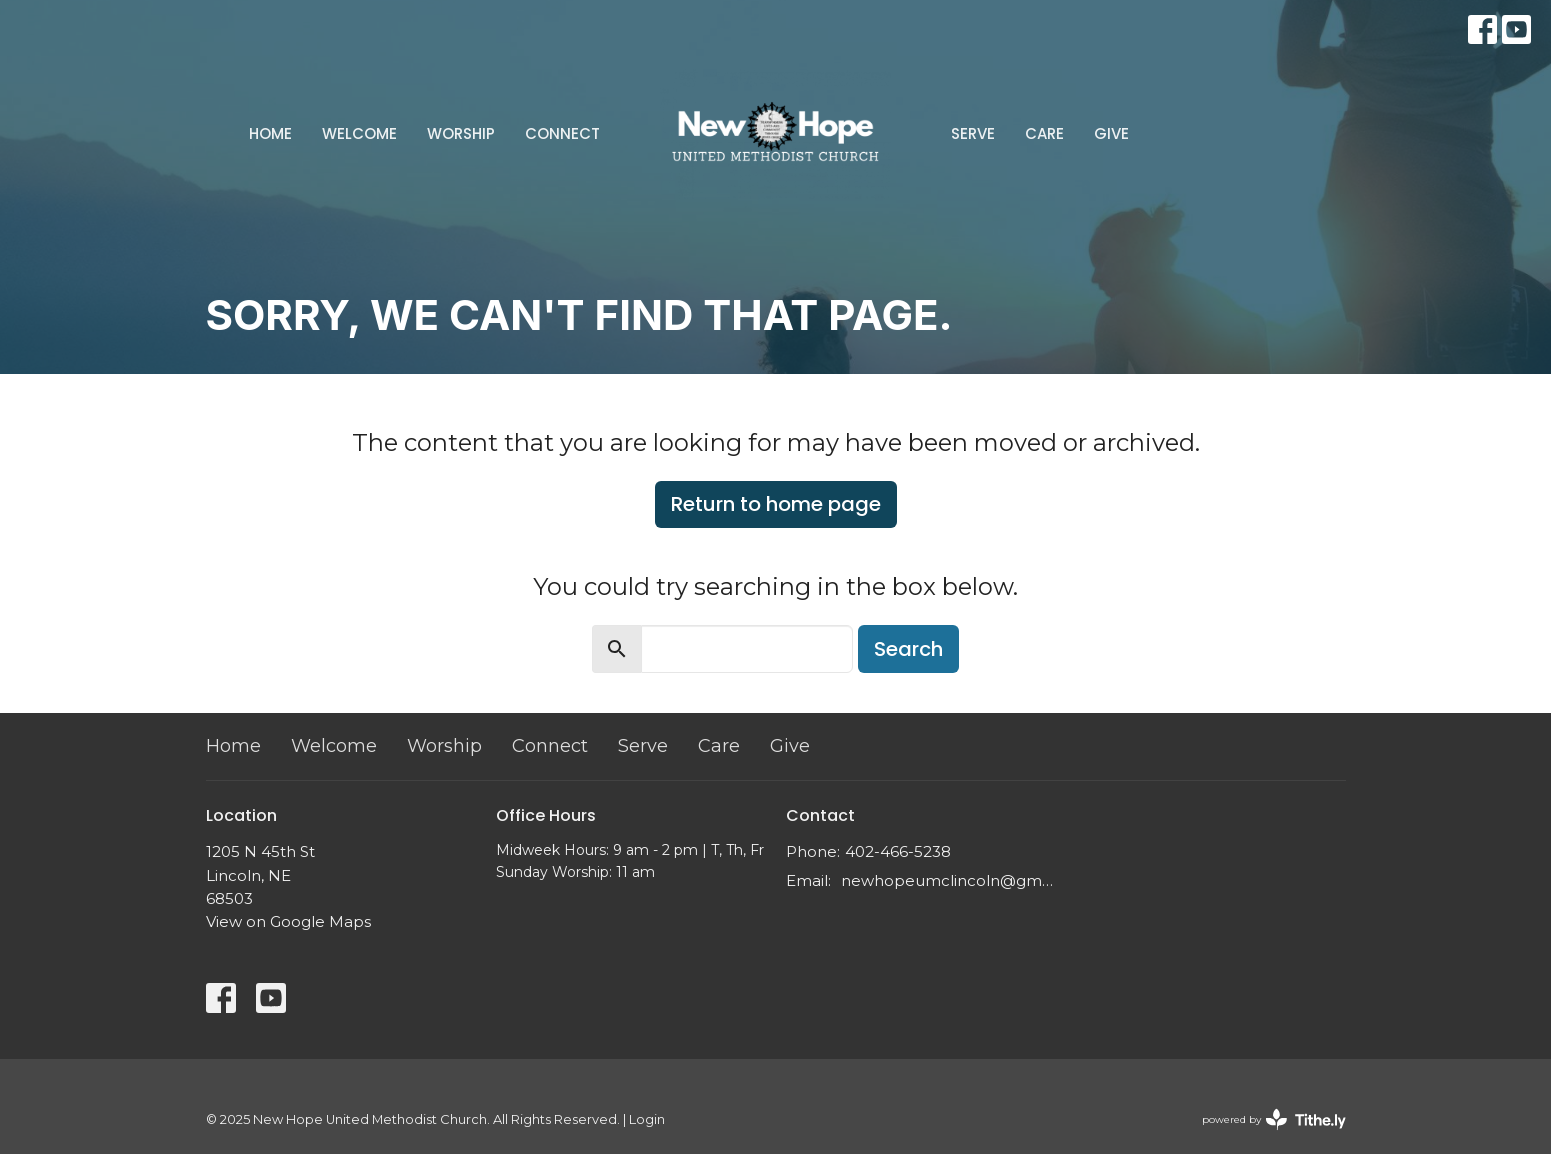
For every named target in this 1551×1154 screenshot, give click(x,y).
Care (1044, 133)
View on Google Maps (288, 921)
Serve (973, 133)
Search (908, 649)
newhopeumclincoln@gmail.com (948, 880)
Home (270, 133)
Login (647, 1119)
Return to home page (776, 504)
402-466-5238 (898, 851)
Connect (562, 133)
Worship (461, 133)
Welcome (359, 133)
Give (1111, 133)
